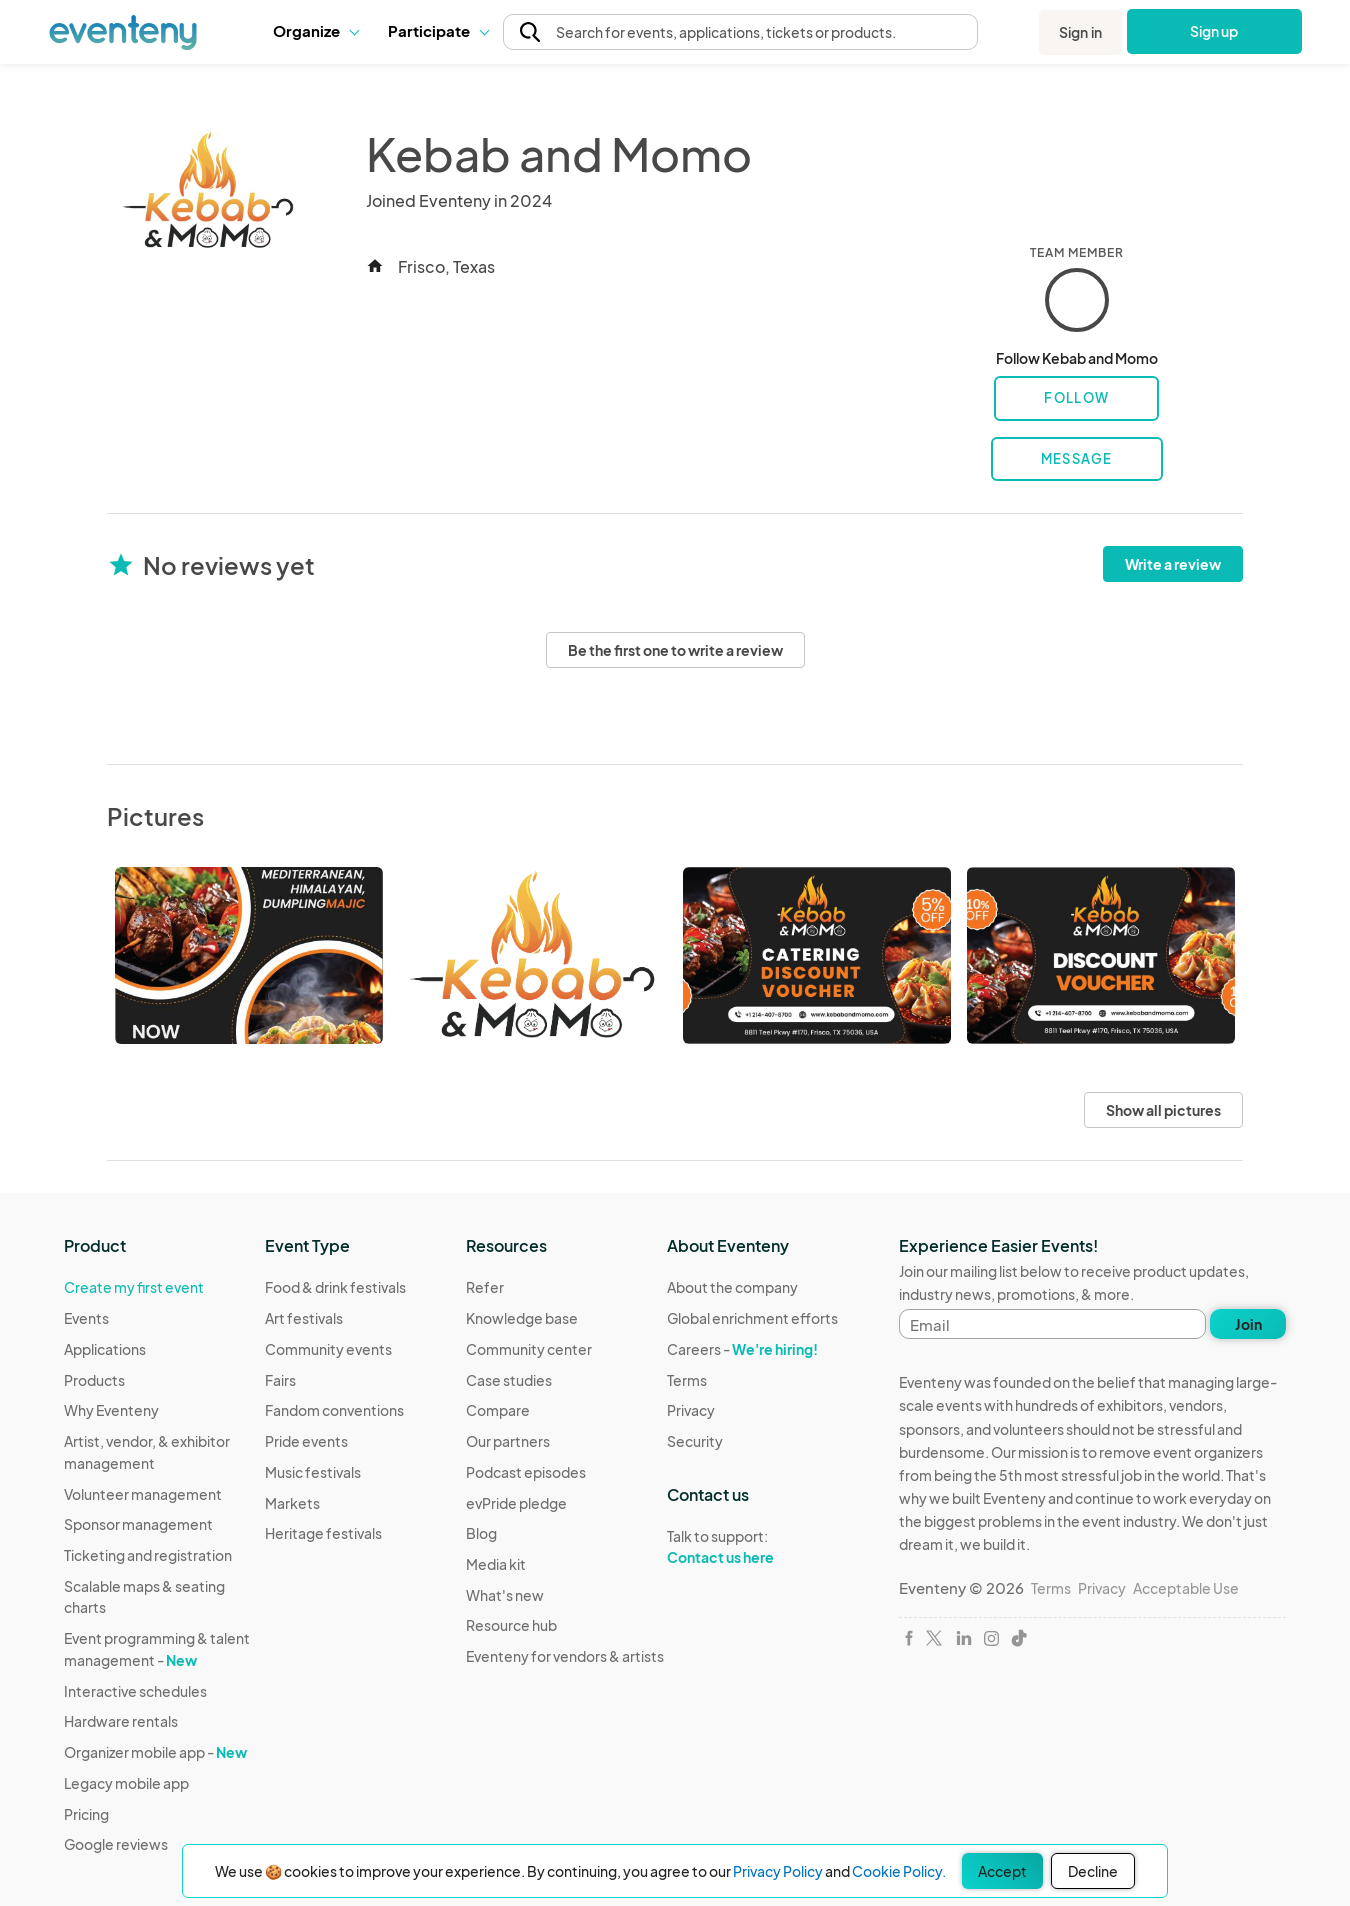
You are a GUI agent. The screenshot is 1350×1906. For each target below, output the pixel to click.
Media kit (496, 1564)
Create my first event (134, 1287)
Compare (498, 1410)
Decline (1093, 1871)
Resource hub (511, 1625)
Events (86, 1318)
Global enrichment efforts (752, 1318)
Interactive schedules (135, 1691)
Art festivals (304, 1318)
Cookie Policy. (899, 1871)
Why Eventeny (111, 1410)
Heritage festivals (323, 1533)
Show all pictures (1163, 1110)
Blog (481, 1533)
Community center (529, 1349)
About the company (732, 1287)
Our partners (508, 1441)
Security (695, 1441)
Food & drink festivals (335, 1287)
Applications (105, 1349)
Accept (1002, 1871)
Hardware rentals (121, 1721)
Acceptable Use (1186, 1588)
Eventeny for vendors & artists (565, 1656)
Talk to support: (752, 1547)
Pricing (86, 1814)
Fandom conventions (334, 1410)
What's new (505, 1595)
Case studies (509, 1380)
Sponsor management (138, 1524)
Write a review (1173, 564)
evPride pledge (516, 1503)
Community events (328, 1349)
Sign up (1213, 31)
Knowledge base (522, 1318)
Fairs (280, 1380)
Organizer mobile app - (155, 1752)
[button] (315, 31)
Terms (687, 1380)
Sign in (1080, 32)
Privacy (691, 1410)
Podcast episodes (526, 1472)
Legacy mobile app (126, 1783)
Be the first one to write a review (675, 650)
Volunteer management (143, 1494)
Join (1248, 1324)
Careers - (742, 1349)
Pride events (306, 1441)
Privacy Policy (778, 1871)
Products (94, 1380)
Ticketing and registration (148, 1555)
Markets (292, 1503)
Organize (315, 30)
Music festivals (313, 1472)
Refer (485, 1287)
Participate (438, 30)
